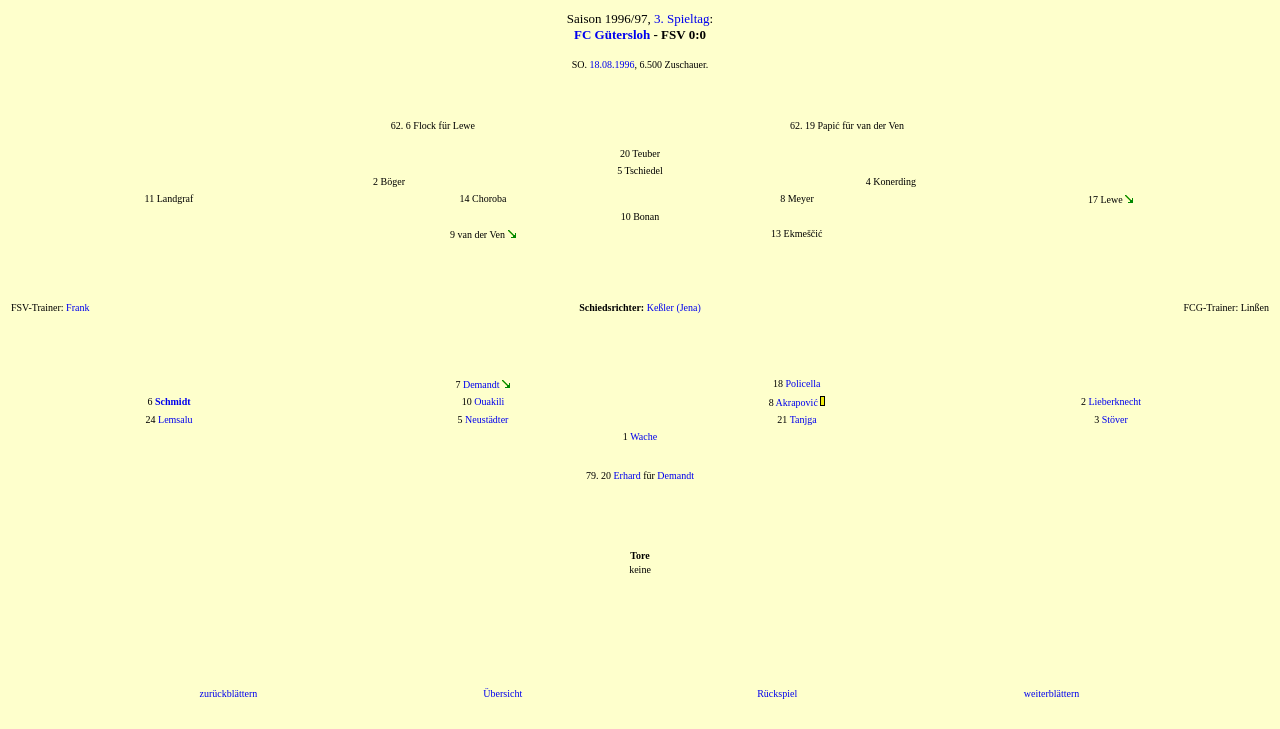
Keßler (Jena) (674, 307)
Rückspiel (777, 693)
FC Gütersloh (612, 34)
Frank (77, 307)
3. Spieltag (682, 18)
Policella (803, 383)
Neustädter (486, 419)
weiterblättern (1052, 693)
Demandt (481, 384)
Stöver (1115, 419)
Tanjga (803, 419)
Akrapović (797, 402)
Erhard (626, 475)
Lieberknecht (1114, 401)
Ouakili (489, 401)
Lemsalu (175, 419)
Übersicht (502, 693)
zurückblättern (228, 693)
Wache (643, 436)
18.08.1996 (612, 64)
